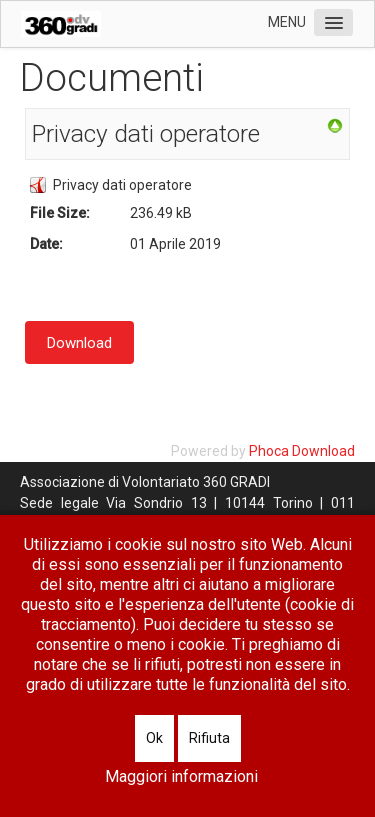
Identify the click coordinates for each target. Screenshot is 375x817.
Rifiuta (209, 738)
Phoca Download (302, 451)
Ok (154, 738)
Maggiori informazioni (181, 776)
